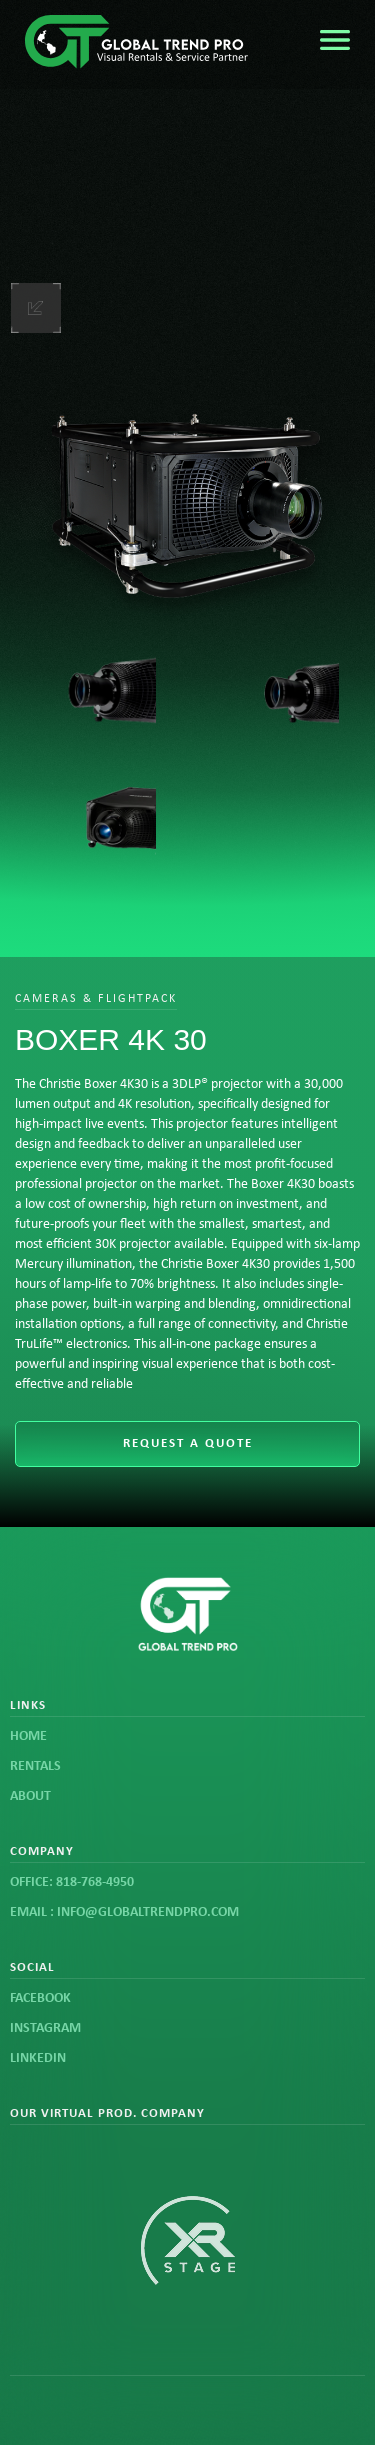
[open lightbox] (187, 493)
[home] (145, 44)
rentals (35, 1766)
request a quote (188, 1443)
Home (28, 1736)
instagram (45, 2028)
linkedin (38, 2058)
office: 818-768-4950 (72, 1882)
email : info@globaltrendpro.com (124, 1912)
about (30, 1796)
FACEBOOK (40, 1998)
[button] (335, 40)
